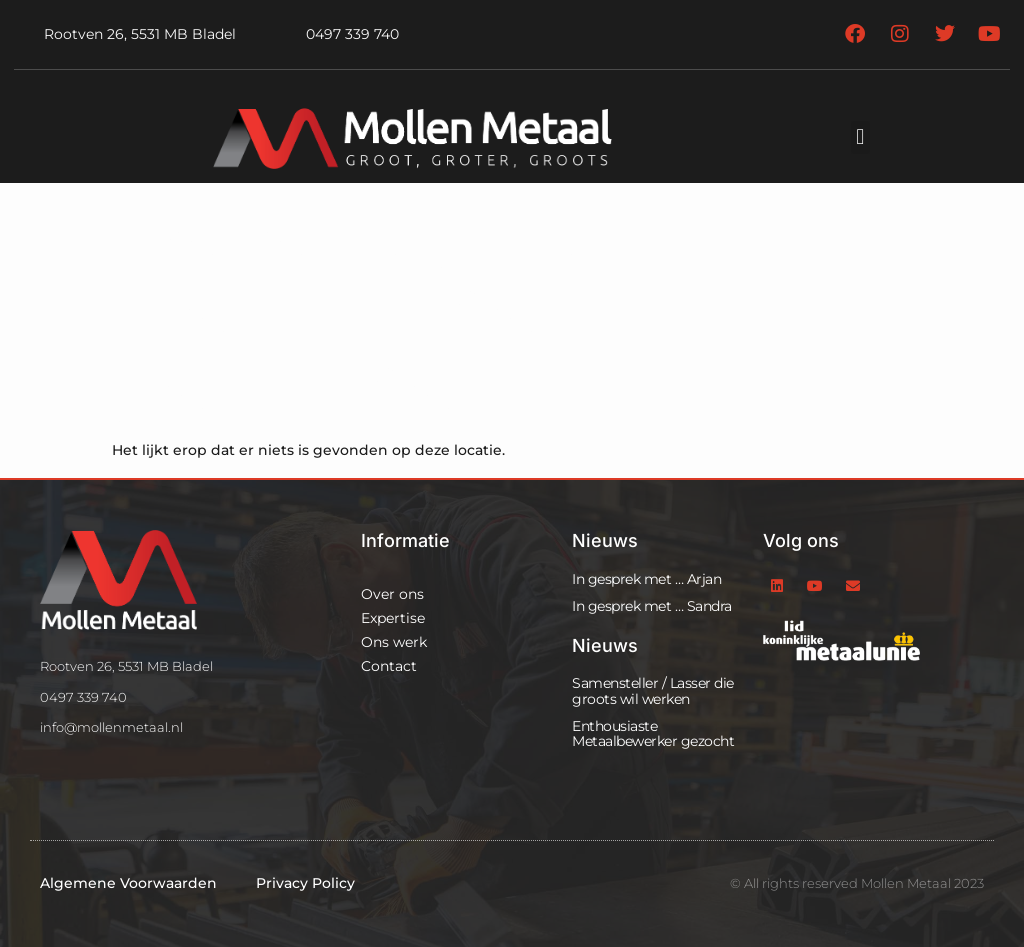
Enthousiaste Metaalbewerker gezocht (653, 733)
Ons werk (394, 642)
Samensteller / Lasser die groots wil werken (653, 690)
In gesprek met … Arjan (646, 579)
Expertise (393, 618)
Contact (389, 666)
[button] (860, 137)
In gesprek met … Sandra (652, 606)
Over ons (392, 594)
